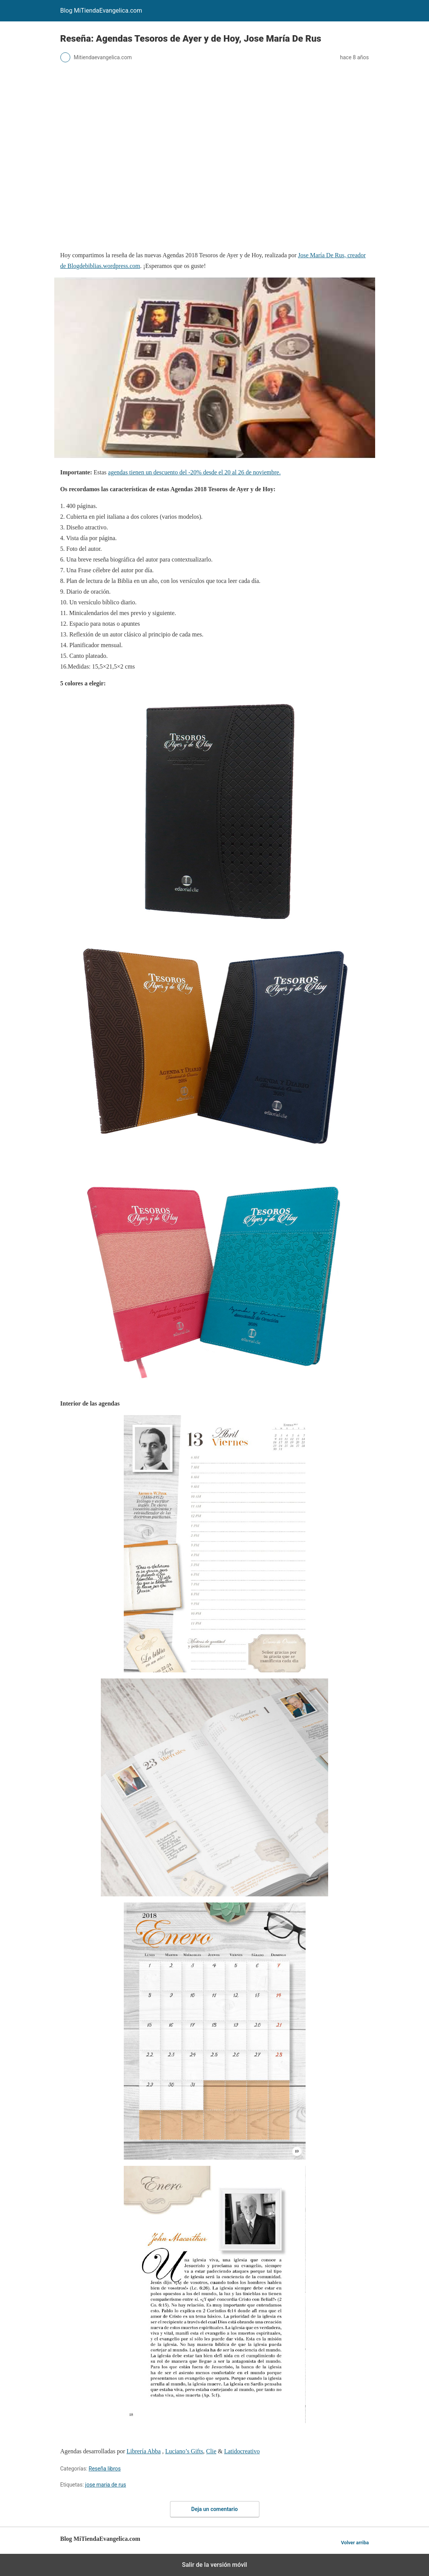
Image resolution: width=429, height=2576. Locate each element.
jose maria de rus (105, 2485)
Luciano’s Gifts (184, 2451)
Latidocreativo (242, 2451)
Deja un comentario (214, 2509)
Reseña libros (105, 2469)
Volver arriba (355, 2542)
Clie (211, 2451)
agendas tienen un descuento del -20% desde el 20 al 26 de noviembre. (194, 472)
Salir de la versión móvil (214, 2564)
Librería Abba (143, 2451)
